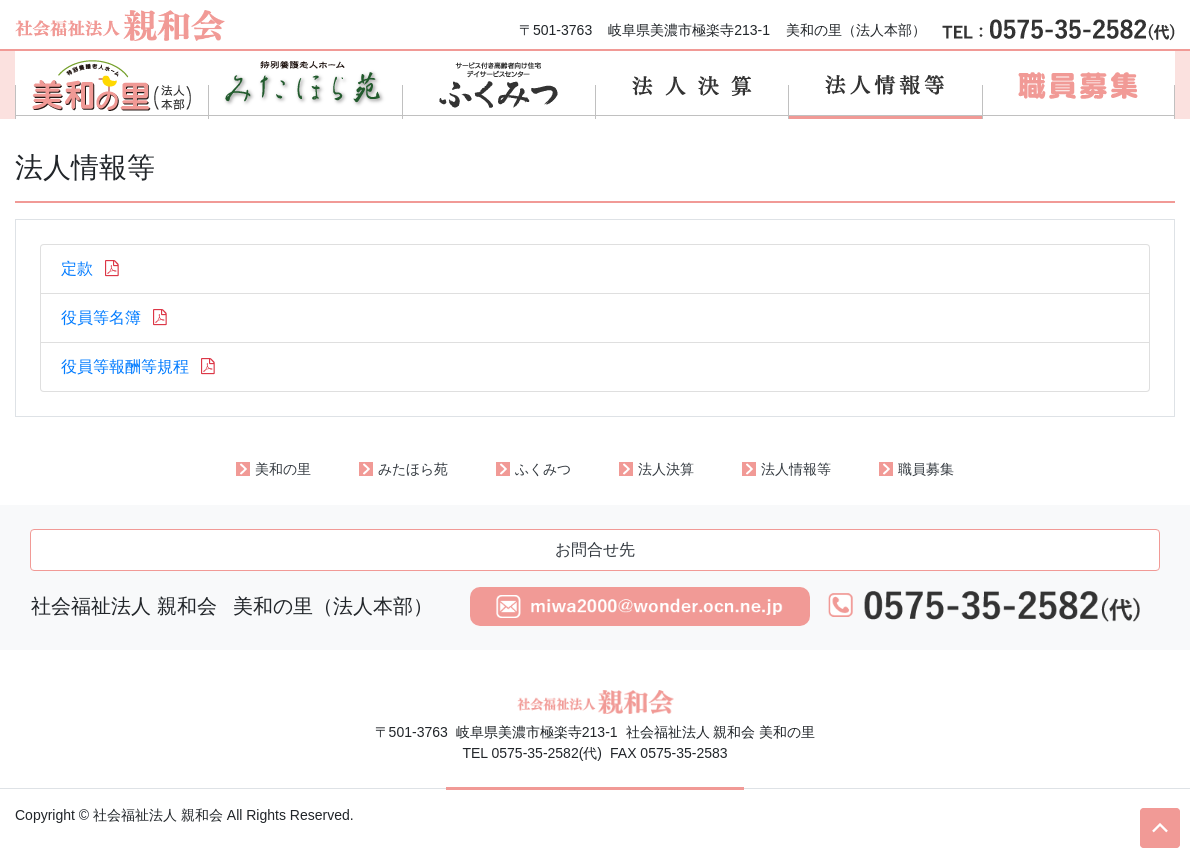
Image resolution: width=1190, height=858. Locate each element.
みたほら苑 (413, 469)
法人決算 (666, 469)
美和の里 (283, 469)
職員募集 (926, 469)
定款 (92, 268)
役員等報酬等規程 (140, 366)
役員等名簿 (116, 317)
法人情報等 (796, 469)
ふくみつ (543, 469)
